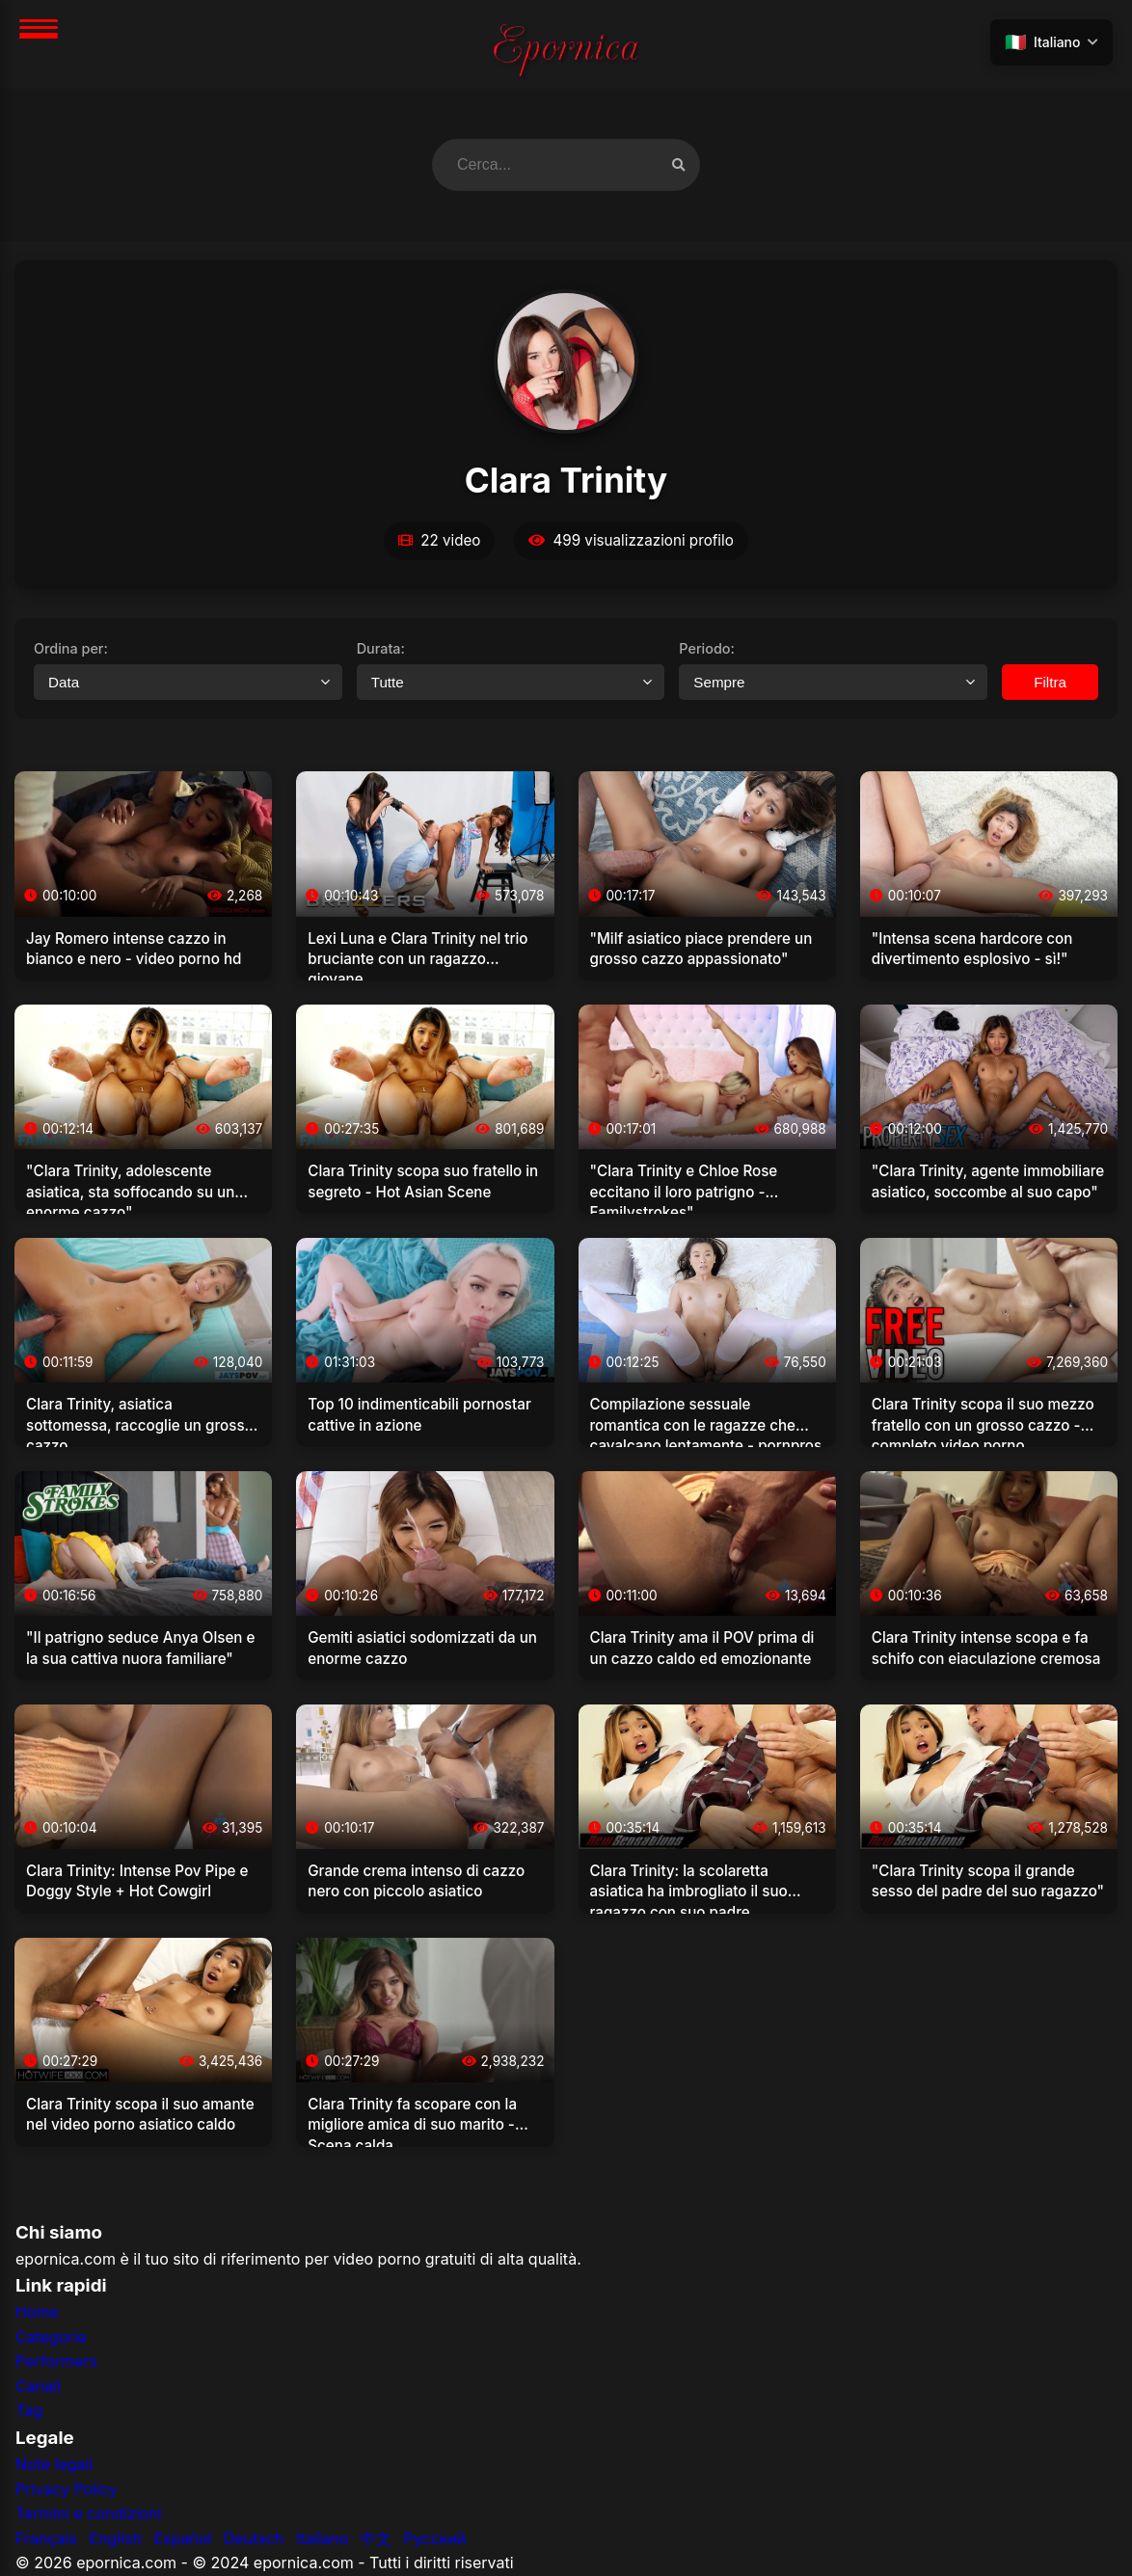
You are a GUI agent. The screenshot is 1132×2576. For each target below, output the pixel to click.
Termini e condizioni (88, 2513)
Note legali (54, 2464)
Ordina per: (71, 648)
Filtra (1050, 682)
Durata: (381, 648)
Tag (28, 2410)
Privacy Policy (66, 2489)
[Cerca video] (678, 164)
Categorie (51, 2337)
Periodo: (707, 648)
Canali (38, 2386)
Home (37, 2311)
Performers (56, 2361)
